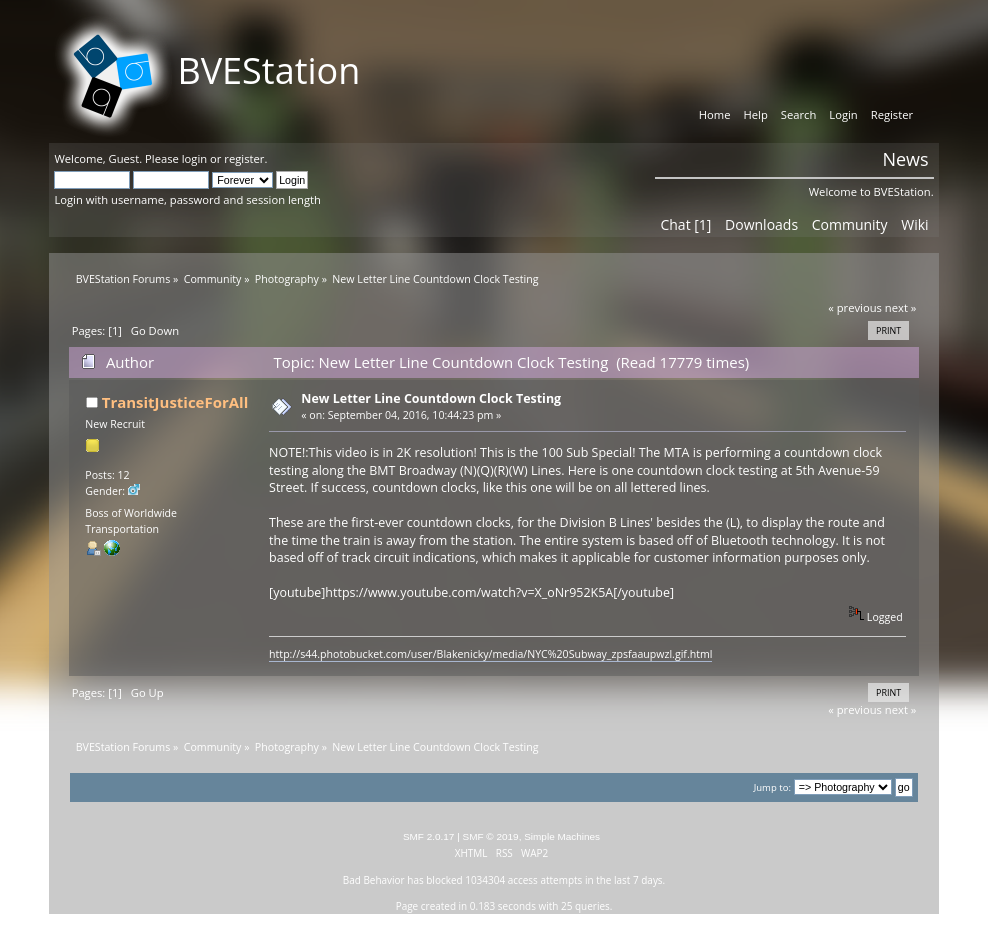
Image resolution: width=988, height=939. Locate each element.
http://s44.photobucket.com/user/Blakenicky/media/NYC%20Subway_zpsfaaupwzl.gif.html (490, 654)
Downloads (761, 224)
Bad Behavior (374, 880)
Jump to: (772, 787)
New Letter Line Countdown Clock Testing (431, 398)
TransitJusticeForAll (175, 402)
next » (901, 307)
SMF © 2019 (491, 836)
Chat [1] (685, 224)
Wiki (914, 224)
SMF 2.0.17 (429, 836)
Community (850, 224)
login (194, 158)
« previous (855, 307)
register (244, 158)
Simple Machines (562, 836)
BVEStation (268, 70)
